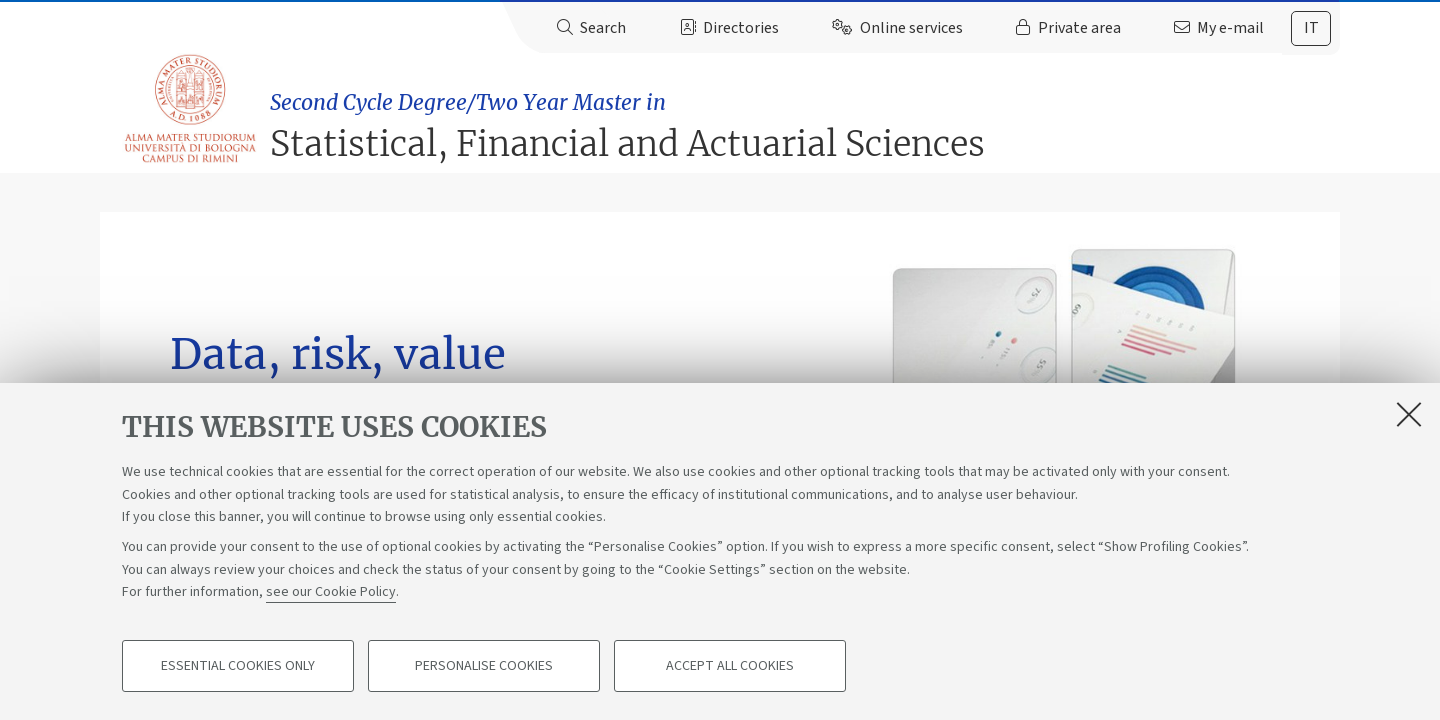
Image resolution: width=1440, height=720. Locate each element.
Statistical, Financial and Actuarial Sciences (808, 117)
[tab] (1311, 28)
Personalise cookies (484, 666)
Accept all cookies (730, 666)
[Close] (1409, 414)
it (1311, 28)
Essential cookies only (238, 666)
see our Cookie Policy (331, 592)
